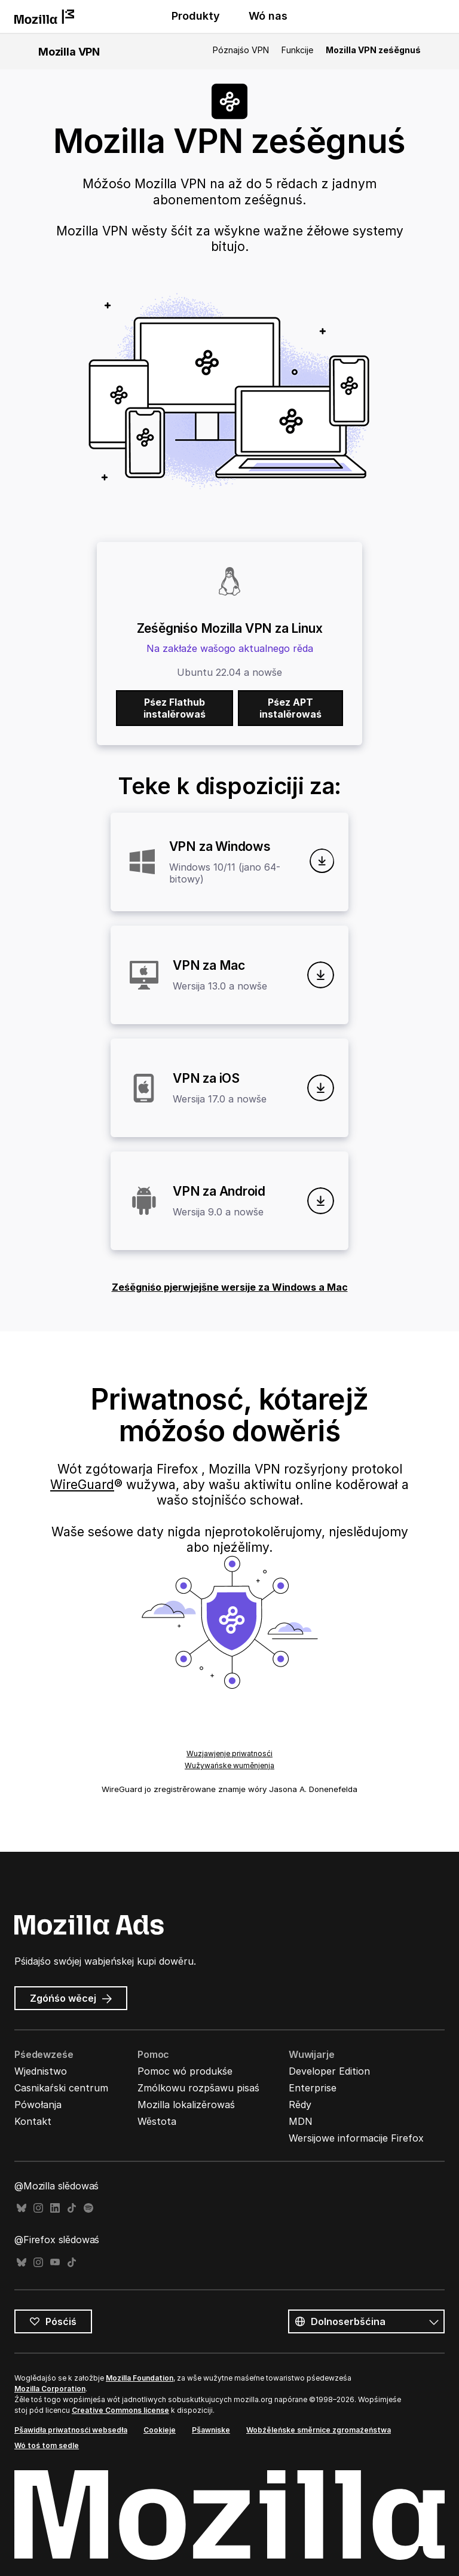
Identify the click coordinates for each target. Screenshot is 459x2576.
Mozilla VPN (69, 51)
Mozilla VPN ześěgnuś (373, 50)
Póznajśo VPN (241, 50)
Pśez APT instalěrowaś (290, 708)
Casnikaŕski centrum (61, 2088)
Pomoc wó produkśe (184, 2071)
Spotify (88, 2208)
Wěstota (156, 2121)
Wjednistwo (40, 2071)
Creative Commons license (120, 2410)
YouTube (55, 2262)
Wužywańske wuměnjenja (229, 1765)
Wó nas (268, 16)
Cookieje (159, 2429)
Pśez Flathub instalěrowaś (174, 708)
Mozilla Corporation (49, 2388)
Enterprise (312, 2088)
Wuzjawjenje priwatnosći (229, 1753)
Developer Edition (329, 2071)
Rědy (300, 2105)
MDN (301, 2121)
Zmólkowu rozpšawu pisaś (198, 2088)
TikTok (72, 2208)
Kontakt (32, 2121)
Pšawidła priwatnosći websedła (70, 2429)
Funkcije (297, 50)
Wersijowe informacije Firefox (356, 2138)
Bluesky (21, 2208)
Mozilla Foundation (139, 2377)
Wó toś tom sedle (46, 2445)
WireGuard (82, 1484)
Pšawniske (211, 2429)
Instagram (38, 2208)
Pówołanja (38, 2105)
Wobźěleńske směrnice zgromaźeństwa (318, 2429)
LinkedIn (55, 2208)
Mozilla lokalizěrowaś (186, 2105)
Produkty (196, 16)
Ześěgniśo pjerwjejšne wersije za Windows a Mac (230, 1287)
